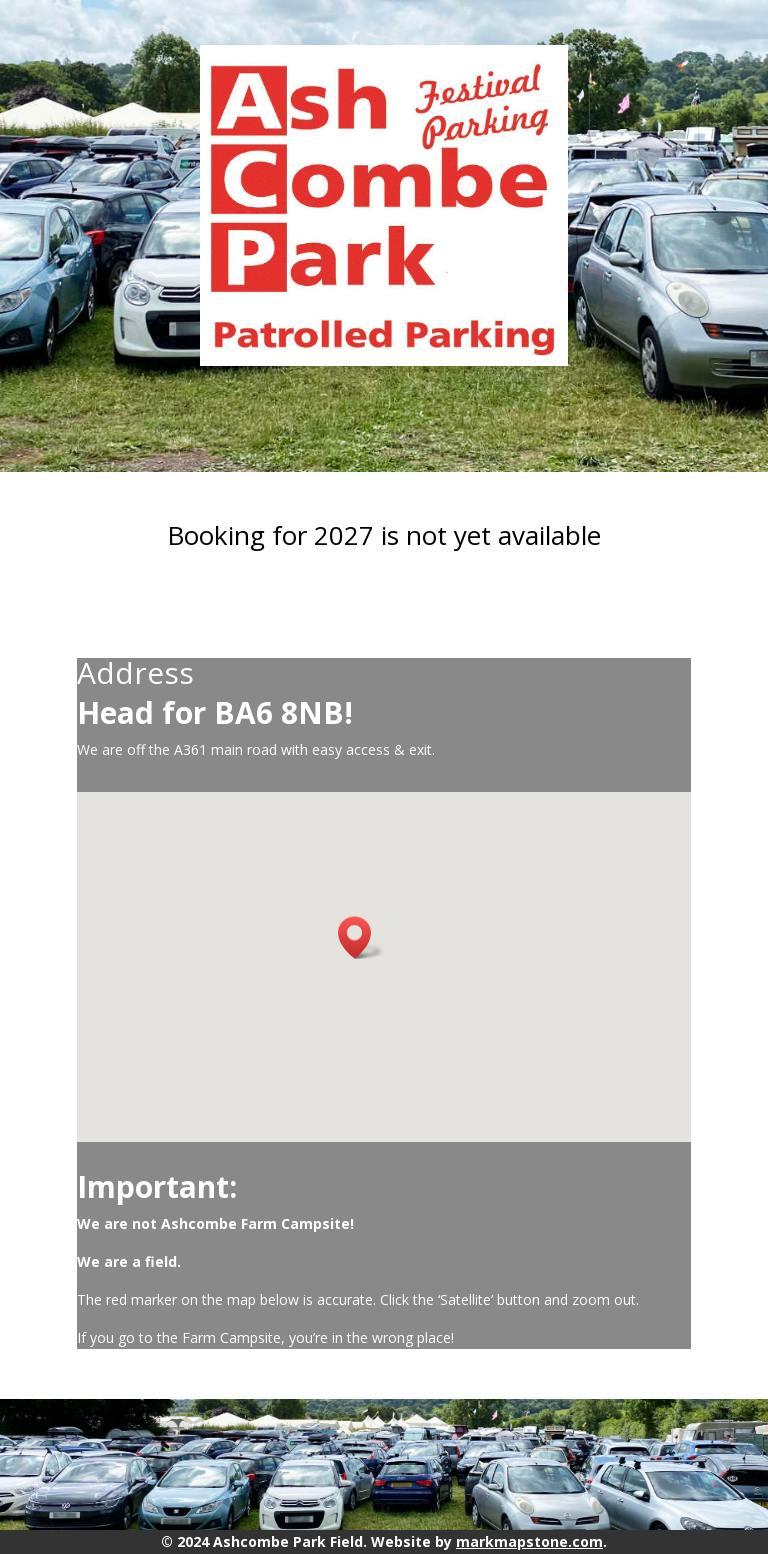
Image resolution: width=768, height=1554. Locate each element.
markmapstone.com (529, 1541)
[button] (361, 937)
